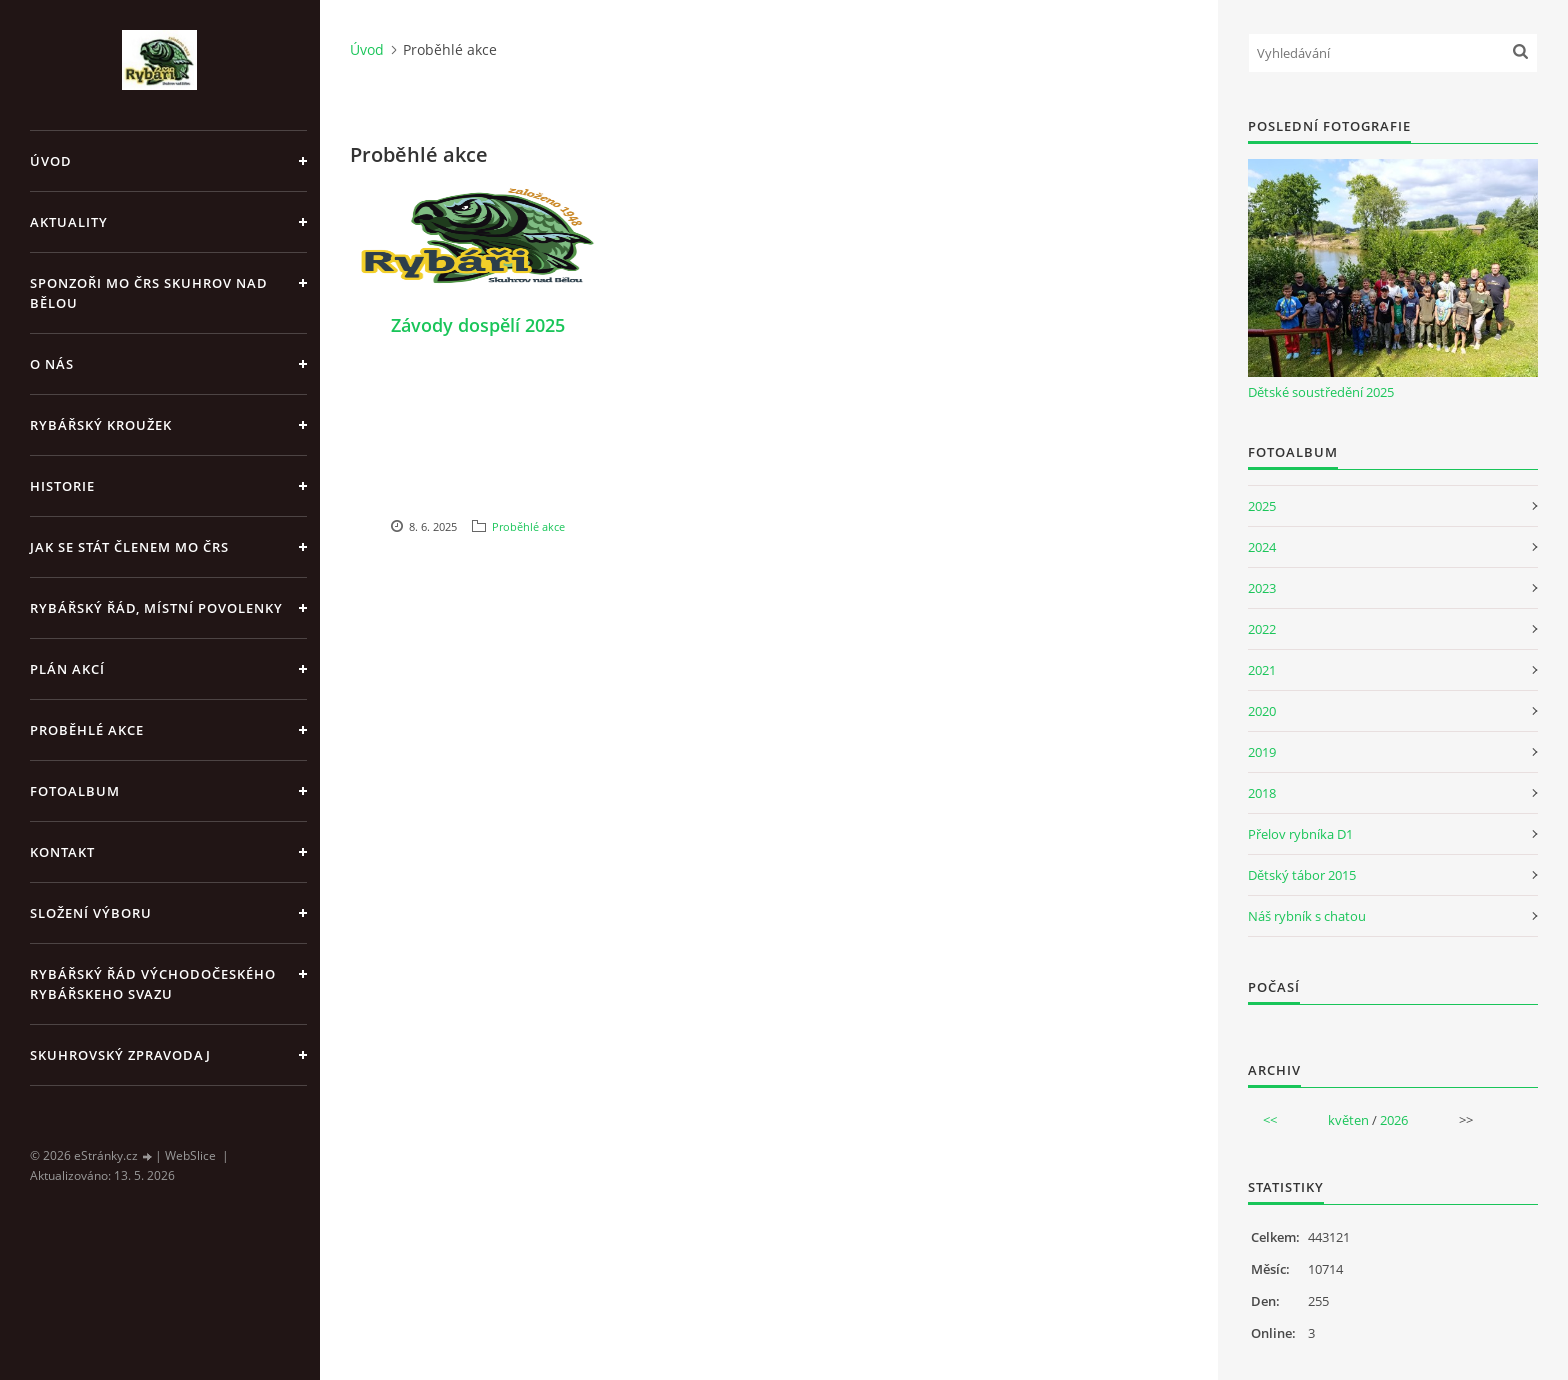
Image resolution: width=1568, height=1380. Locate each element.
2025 (1262, 506)
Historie (62, 486)
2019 (1262, 752)
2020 (1262, 711)
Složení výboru (91, 913)
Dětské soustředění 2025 (1321, 392)
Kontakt (62, 852)
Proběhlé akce (87, 730)
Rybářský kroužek (101, 425)
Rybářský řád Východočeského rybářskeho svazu (153, 984)
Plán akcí (67, 669)
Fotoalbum (75, 791)
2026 (1394, 1120)
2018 (1262, 793)
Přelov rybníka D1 (1300, 834)
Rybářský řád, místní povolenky (156, 608)
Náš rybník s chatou (1307, 916)
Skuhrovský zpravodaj (120, 1055)
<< (1270, 1120)
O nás (52, 364)
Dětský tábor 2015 (1302, 875)
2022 (1262, 629)
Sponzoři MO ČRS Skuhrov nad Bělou (149, 293)
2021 (1262, 670)
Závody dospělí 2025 (478, 325)
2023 (1262, 588)
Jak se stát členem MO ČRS (129, 547)
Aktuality (69, 222)
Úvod (51, 161)
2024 (1262, 547)
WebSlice (190, 1155)
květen (1348, 1120)
